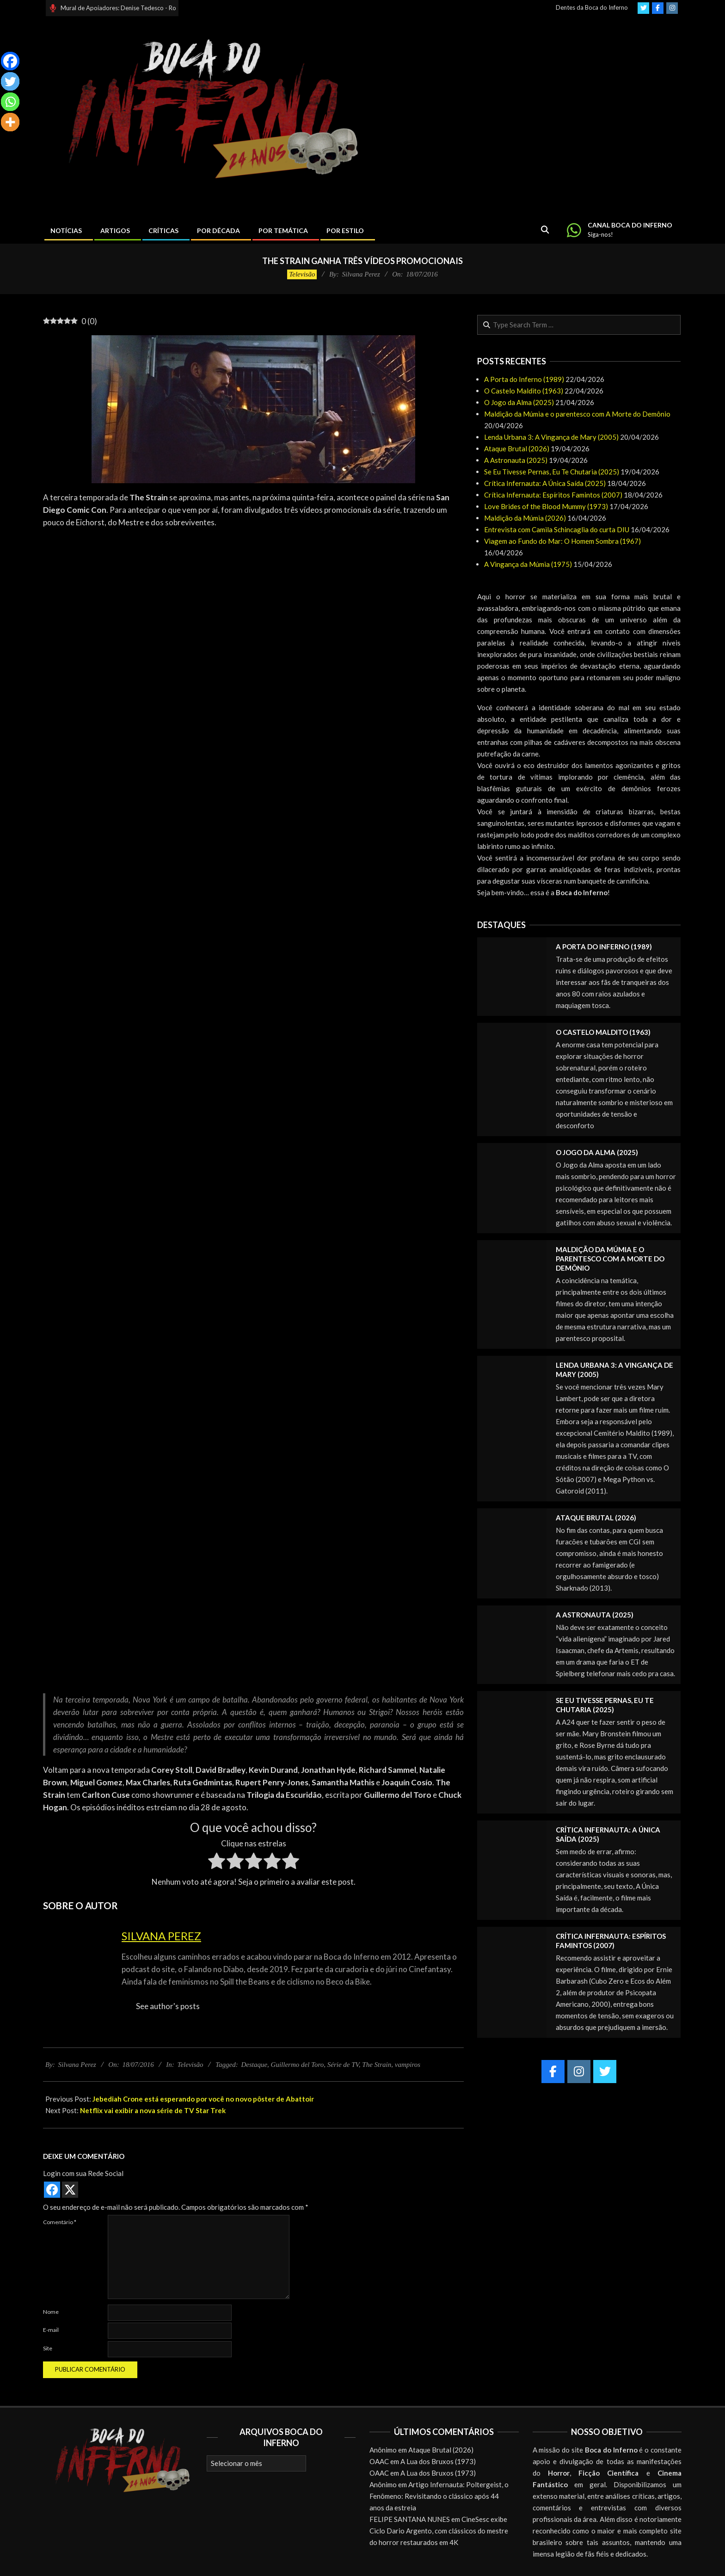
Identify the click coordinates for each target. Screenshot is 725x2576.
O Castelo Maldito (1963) (523, 391)
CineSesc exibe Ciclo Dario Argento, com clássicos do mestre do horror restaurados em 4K (438, 2530)
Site (47, 2348)
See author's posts (168, 2006)
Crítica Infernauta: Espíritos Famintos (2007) (553, 495)
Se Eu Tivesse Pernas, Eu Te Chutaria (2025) (551, 471)
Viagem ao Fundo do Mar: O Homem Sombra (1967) (562, 541)
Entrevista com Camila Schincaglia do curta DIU (556, 529)
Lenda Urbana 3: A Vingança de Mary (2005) (551, 437)
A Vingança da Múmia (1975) (528, 564)
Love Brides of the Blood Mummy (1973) (546, 506)
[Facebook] (10, 61)
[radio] (216, 1862)
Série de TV (343, 2064)
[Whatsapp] (10, 101)
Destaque (254, 2064)
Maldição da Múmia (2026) (525, 518)
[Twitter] (10, 81)
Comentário (59, 2222)
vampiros (407, 2064)
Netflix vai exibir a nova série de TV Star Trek (153, 2110)
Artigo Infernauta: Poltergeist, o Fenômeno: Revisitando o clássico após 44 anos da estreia (439, 2496)
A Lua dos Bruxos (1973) (438, 2461)
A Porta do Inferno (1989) (524, 379)
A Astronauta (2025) (515, 460)
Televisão (302, 274)
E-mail (51, 2329)
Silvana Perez (161, 1936)
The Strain (376, 2064)
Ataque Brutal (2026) (516, 448)
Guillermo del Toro (297, 2064)
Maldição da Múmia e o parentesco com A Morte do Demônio (577, 414)
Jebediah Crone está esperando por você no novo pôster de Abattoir (203, 2099)
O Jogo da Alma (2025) (519, 402)
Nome (51, 2311)
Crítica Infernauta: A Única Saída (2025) (545, 483)
